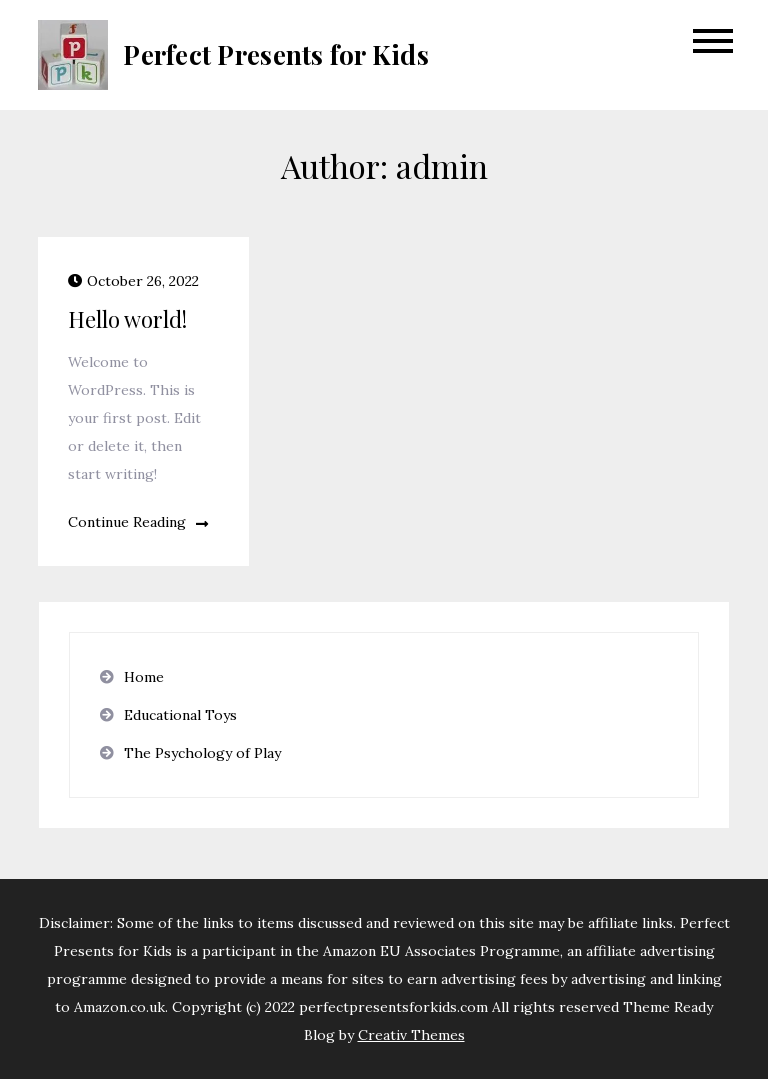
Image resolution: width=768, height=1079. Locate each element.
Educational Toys (180, 715)
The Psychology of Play (202, 753)
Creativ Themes (411, 1035)
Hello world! (127, 319)
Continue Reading (138, 522)
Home (144, 677)
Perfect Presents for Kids (276, 54)
